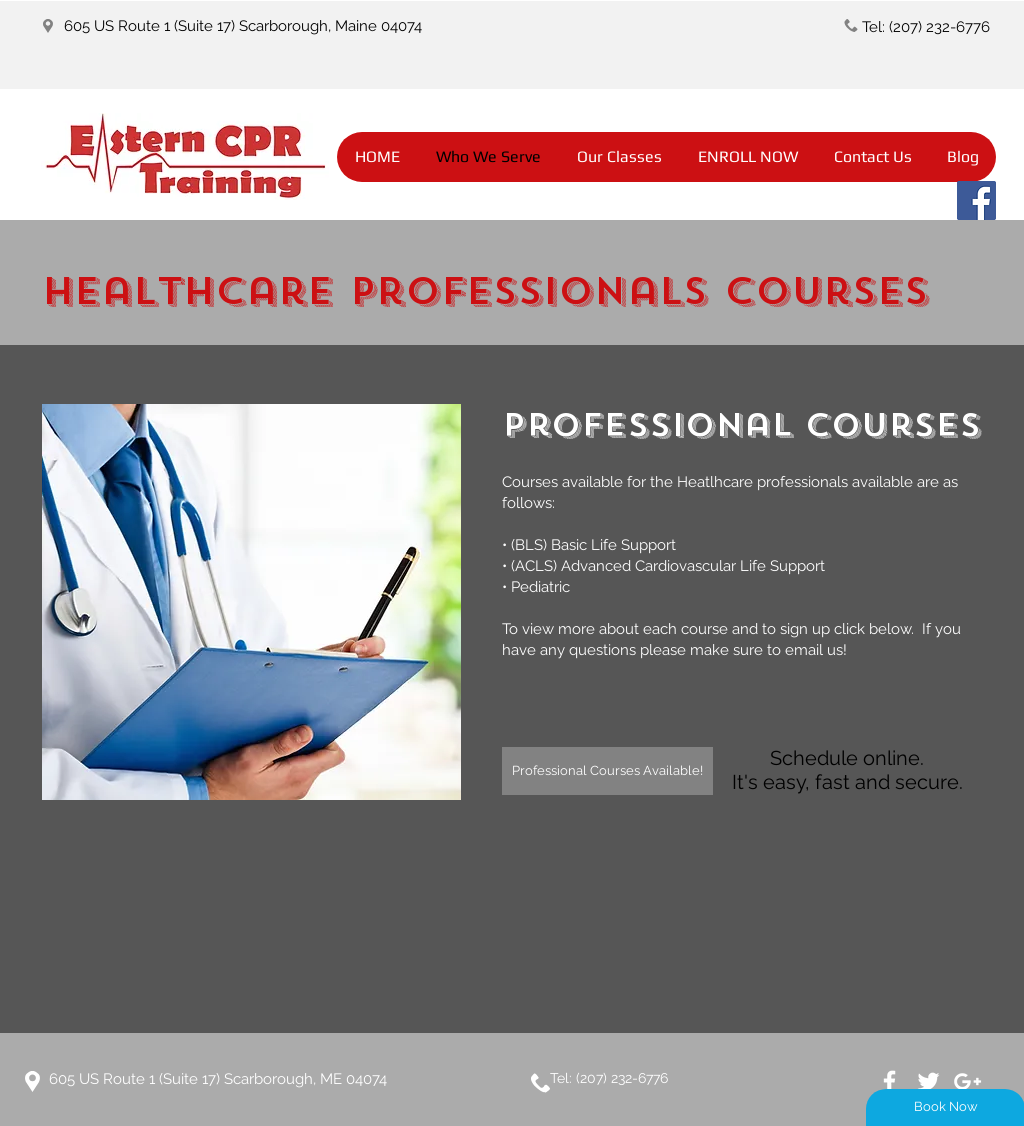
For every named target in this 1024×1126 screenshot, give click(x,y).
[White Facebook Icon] (889, 1081)
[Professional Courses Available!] (607, 771)
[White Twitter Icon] (928, 1081)
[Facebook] (976, 200)
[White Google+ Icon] (967, 1081)
